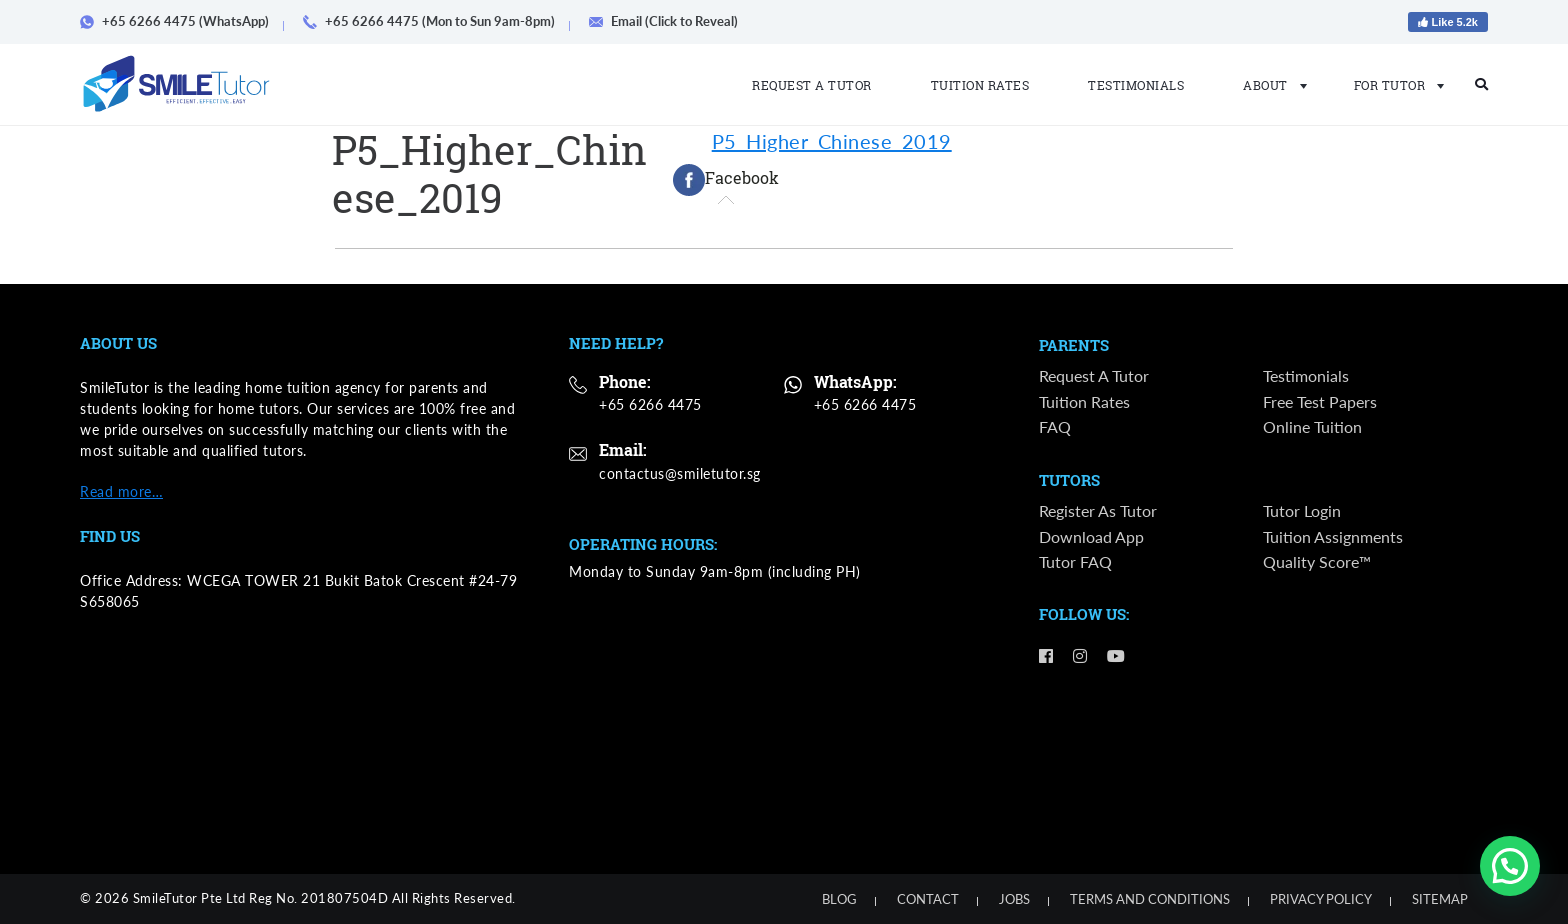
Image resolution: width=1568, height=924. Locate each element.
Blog (839, 899)
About (1269, 85)
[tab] (726, 180)
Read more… (121, 491)
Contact (928, 899)
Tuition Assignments (1333, 537)
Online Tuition (1312, 426)
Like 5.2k (1448, 22)
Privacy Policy (1321, 899)
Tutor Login (1302, 511)
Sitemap (1440, 899)
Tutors (1069, 482)
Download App (1091, 537)
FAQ (1055, 426)
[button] (1510, 866)
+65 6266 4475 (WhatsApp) (181, 21)
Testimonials (1136, 85)
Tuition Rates (980, 85)
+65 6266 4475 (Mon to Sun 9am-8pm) (436, 21)
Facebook (726, 180)
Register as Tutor (1098, 511)
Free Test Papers (1320, 401)
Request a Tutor (812, 85)
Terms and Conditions (1150, 899)
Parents (1074, 346)
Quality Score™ (1317, 562)
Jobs (1014, 899)
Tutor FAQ (1075, 562)
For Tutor (1393, 85)
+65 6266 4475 (650, 404)
